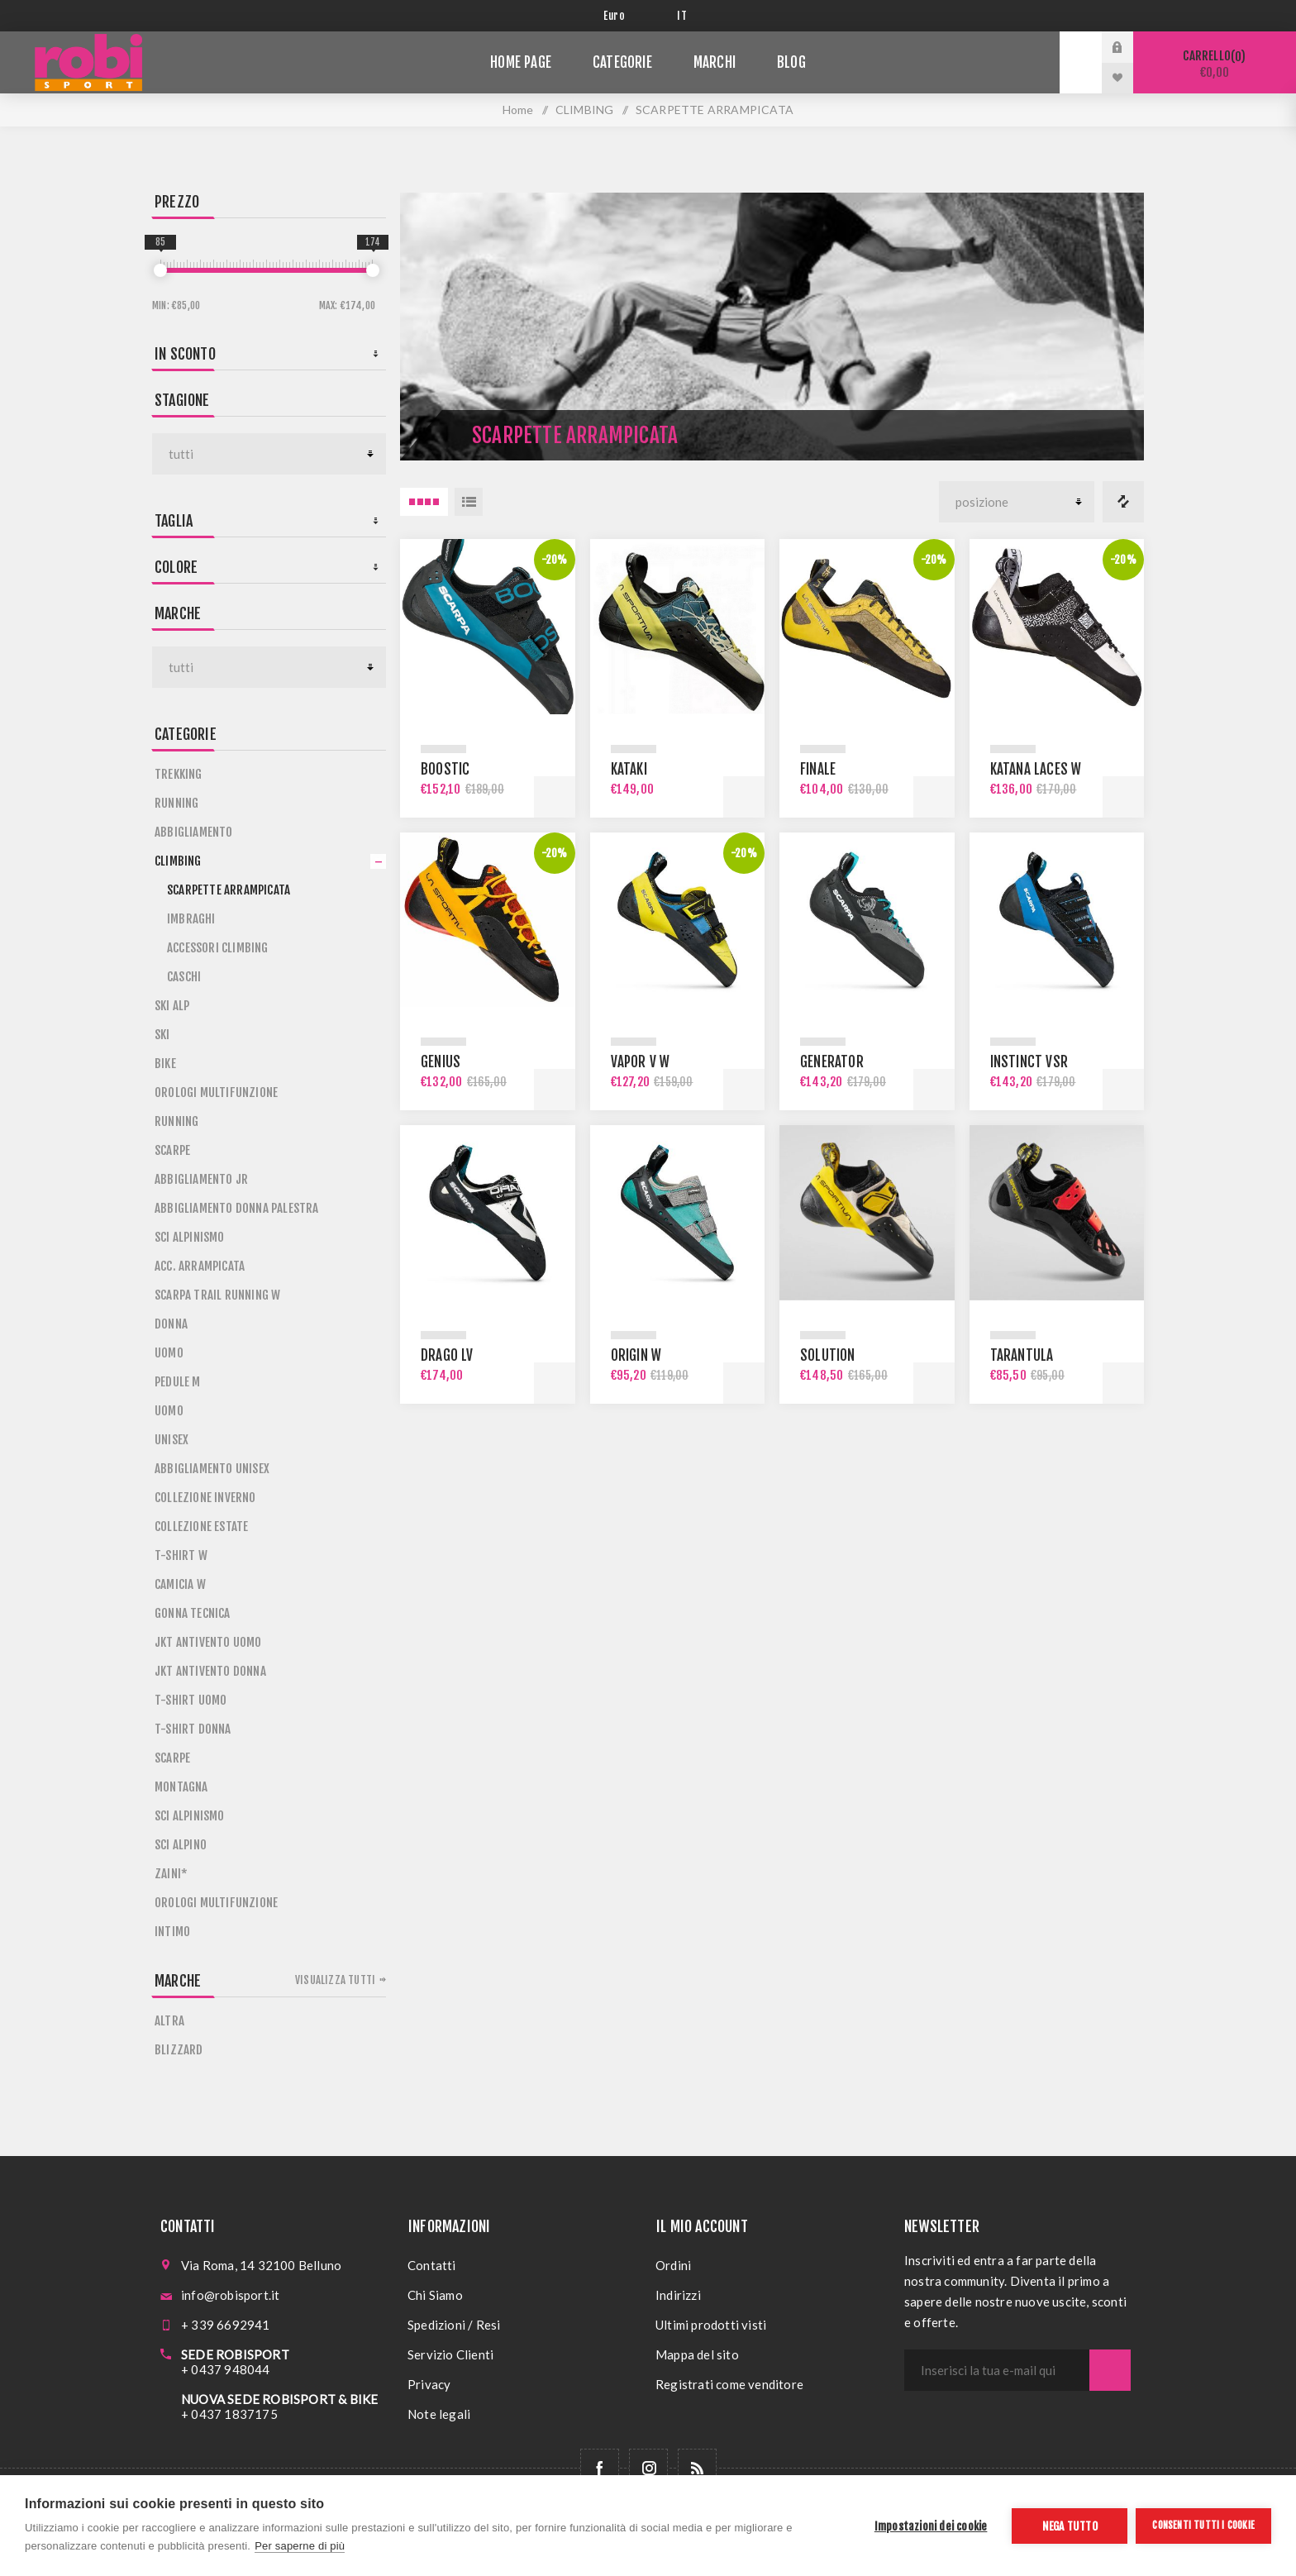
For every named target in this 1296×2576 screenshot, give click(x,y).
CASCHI (184, 977)
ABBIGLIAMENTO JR (201, 1179)
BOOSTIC (445, 769)
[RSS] (697, 2468)
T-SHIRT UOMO (190, 1700)
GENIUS (440, 1062)
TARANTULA (1022, 1355)
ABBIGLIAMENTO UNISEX (212, 1468)
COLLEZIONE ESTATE (201, 1526)
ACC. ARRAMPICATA (200, 1266)
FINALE (818, 769)
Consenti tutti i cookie (1203, 2525)
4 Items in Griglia (424, 502)
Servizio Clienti (450, 2354)
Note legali (438, 2414)
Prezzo (177, 202)
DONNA (171, 1324)
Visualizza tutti (335, 1980)
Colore (176, 567)
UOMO (169, 1353)
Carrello (1214, 64)
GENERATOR (832, 1062)
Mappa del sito (697, 2354)
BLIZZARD (179, 2050)
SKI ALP (172, 1006)
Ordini (673, 2265)
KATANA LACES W (1036, 769)
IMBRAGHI (191, 919)
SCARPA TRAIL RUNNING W (217, 1295)
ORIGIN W (636, 1355)
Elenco (469, 502)
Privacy (428, 2384)
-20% (554, 559)
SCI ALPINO (181, 1845)
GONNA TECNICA (193, 1613)
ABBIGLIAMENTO (194, 832)
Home (518, 110)
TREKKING (178, 774)
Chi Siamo (435, 2294)
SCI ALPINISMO (190, 1237)
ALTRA (169, 2021)
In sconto (185, 354)
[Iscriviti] (996, 2370)
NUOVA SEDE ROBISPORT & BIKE (279, 2399)
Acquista (554, 797)
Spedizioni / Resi (453, 2324)
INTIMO (172, 1931)
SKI (162, 1034)
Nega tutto (1070, 2526)
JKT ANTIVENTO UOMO (208, 1642)
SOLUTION (827, 1355)
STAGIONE (182, 400)
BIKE (165, 1063)
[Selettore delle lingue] (685, 15)
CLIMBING (178, 861)
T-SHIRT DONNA (193, 1729)
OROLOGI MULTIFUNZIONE (216, 1092)
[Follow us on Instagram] (648, 2468)
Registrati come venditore (729, 2384)
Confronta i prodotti (1123, 501)
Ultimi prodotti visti (710, 2324)
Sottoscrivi (1110, 2370)
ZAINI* (171, 1874)
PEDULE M (178, 1382)
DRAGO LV (447, 1355)
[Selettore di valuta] (627, 15)
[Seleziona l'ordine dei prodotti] (1016, 501)
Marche (178, 613)
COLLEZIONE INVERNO (205, 1497)
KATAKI (629, 769)
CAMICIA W (180, 1584)
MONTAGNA (181, 1787)
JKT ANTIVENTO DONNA (210, 1671)
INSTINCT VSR (1029, 1062)
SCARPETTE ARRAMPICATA (228, 890)
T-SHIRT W (181, 1555)
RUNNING (176, 803)
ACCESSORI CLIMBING (218, 948)
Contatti (431, 2265)
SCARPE (172, 1150)
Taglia (174, 521)
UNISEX (171, 1440)
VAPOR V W (640, 1062)
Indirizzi (678, 2294)
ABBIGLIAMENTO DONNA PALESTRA (237, 1208)
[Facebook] (599, 2468)
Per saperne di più (300, 2546)
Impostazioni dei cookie (931, 2526)
